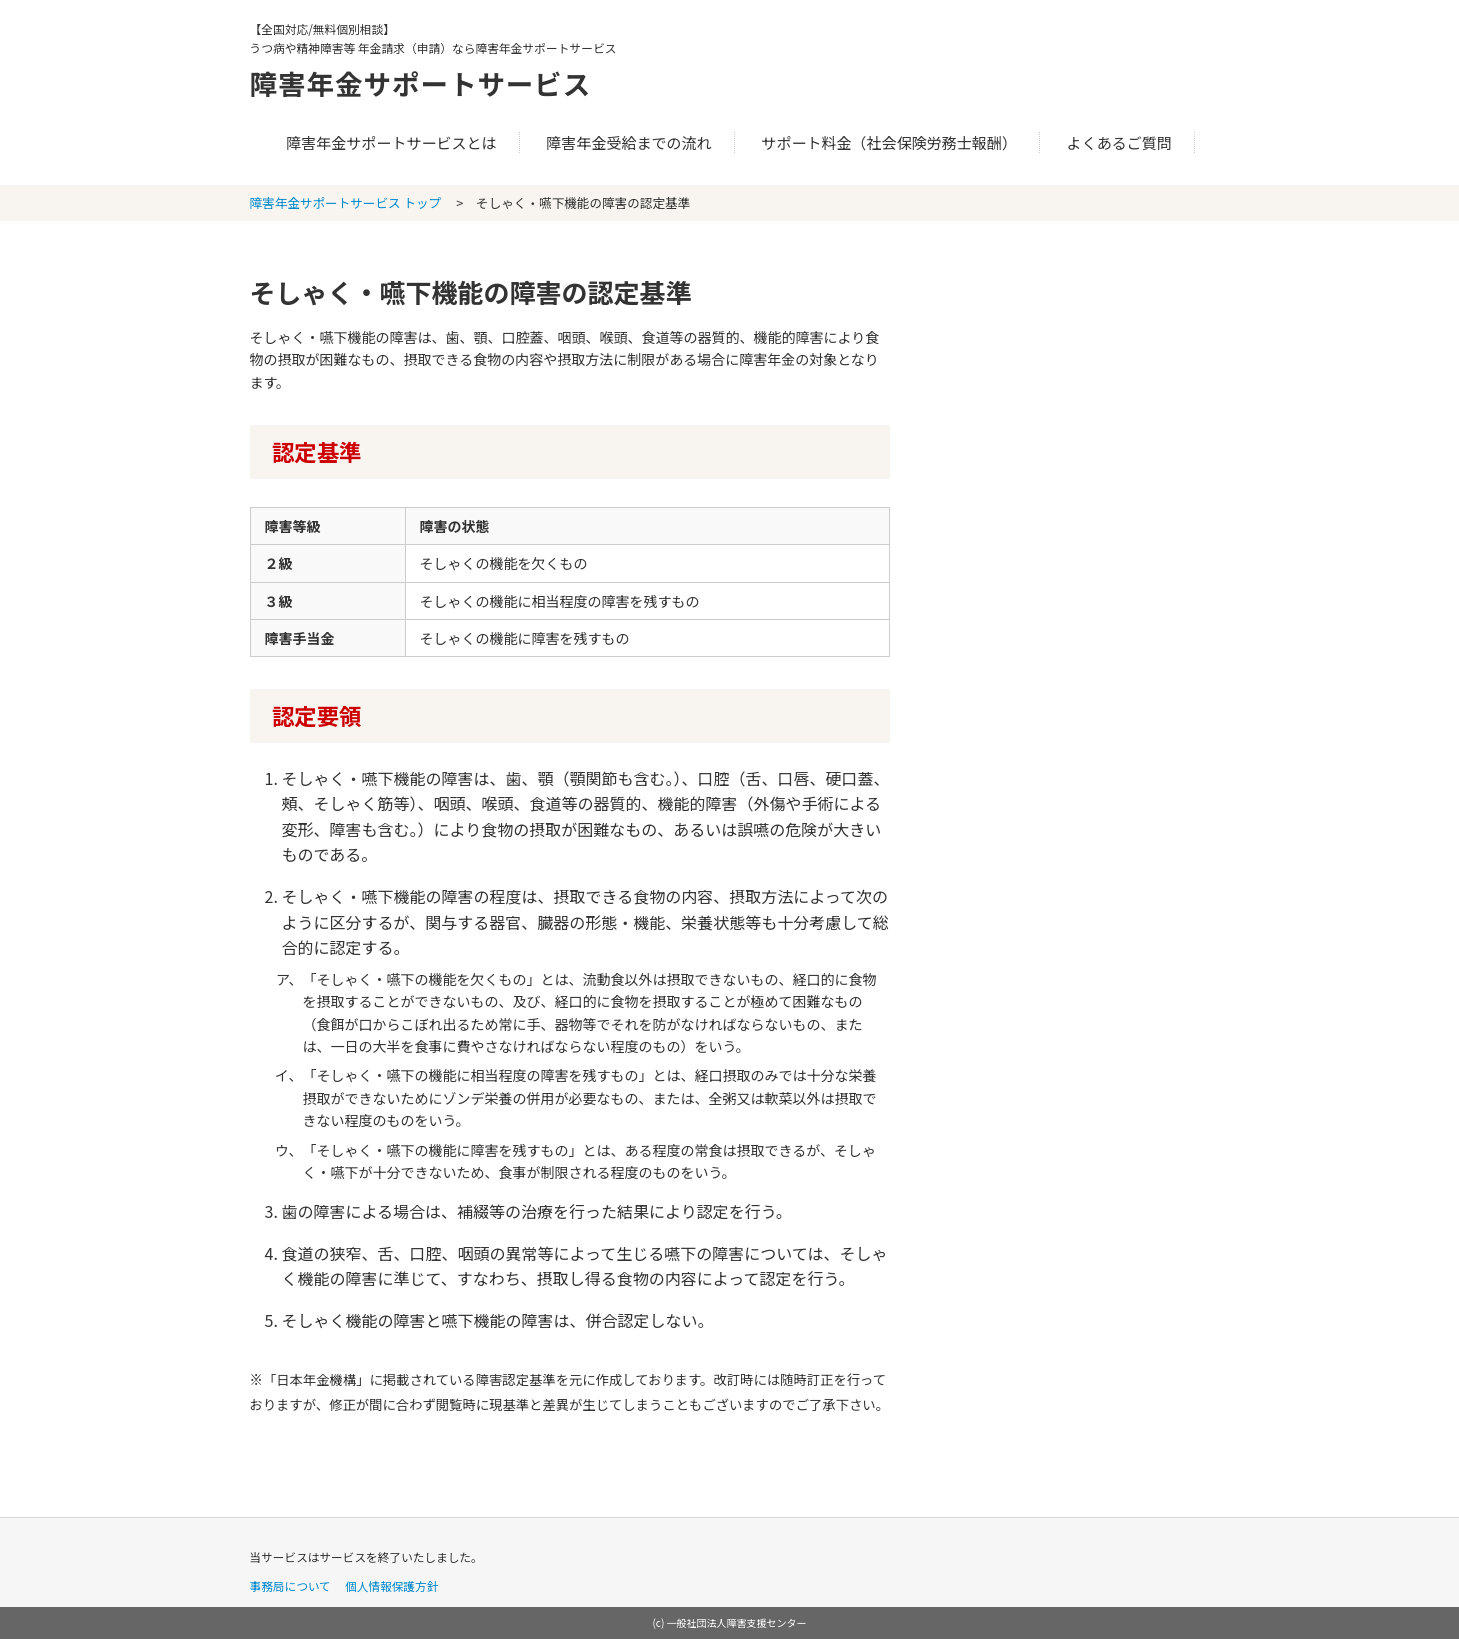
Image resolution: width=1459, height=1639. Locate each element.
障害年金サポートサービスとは (391, 142)
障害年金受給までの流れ (628, 142)
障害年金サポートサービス (436, 82)
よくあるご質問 (1119, 142)
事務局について (290, 1585)
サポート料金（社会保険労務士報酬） (889, 142)
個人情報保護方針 (391, 1585)
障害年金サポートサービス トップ (346, 202)
